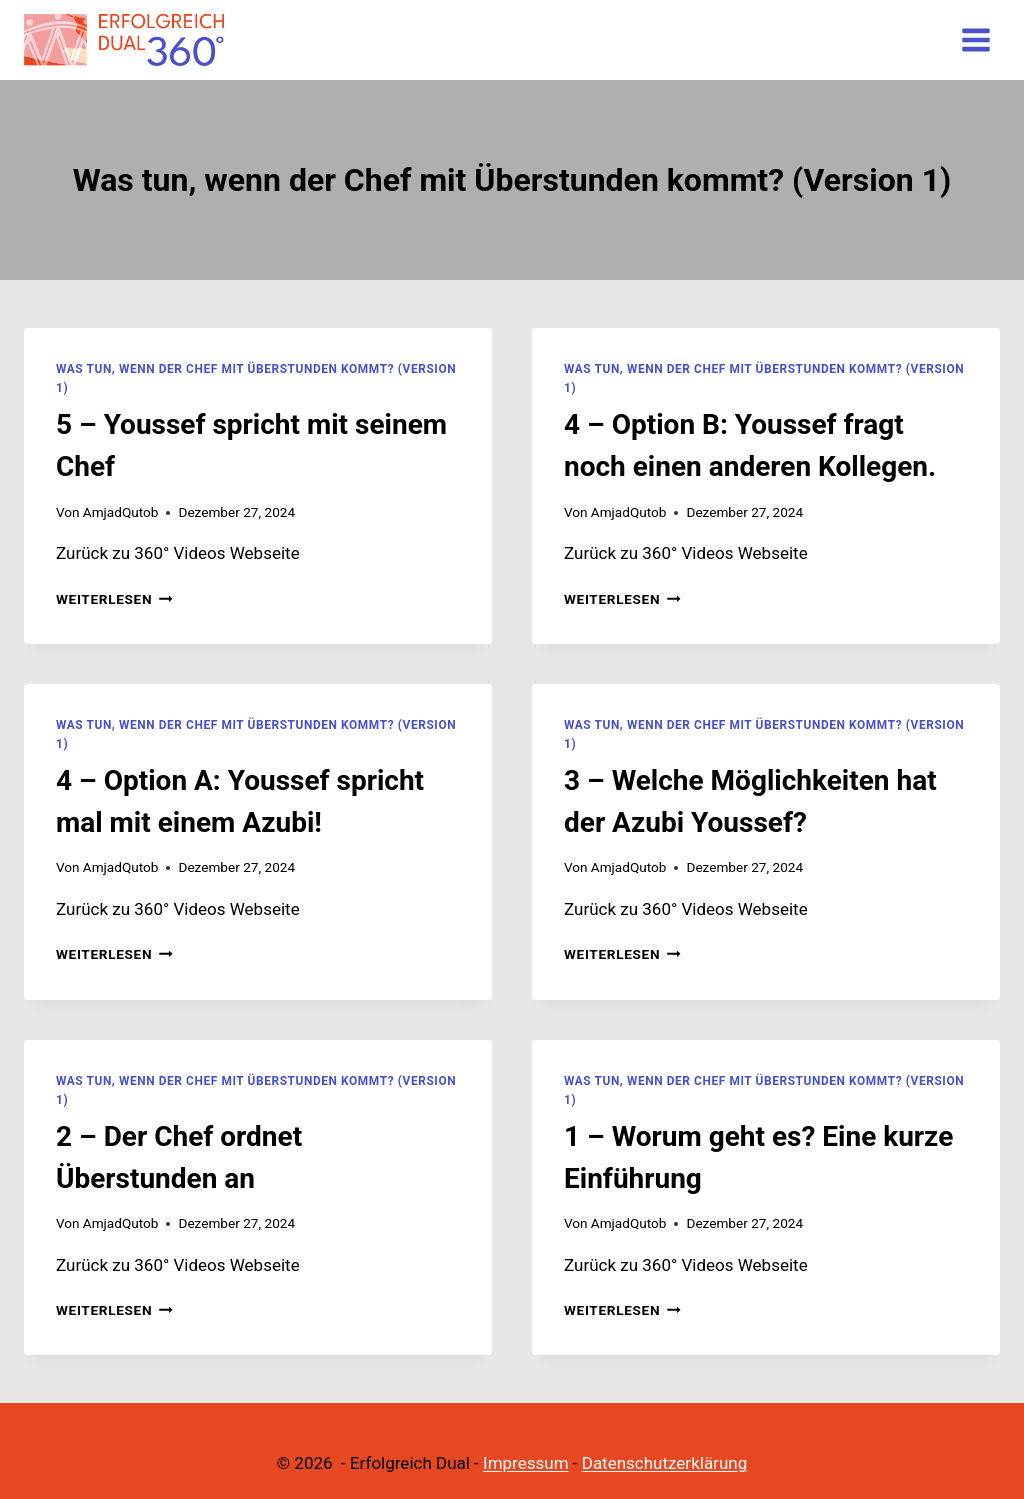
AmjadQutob (121, 512)
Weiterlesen (114, 599)
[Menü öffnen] (975, 39)
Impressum (526, 1463)
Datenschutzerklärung (664, 1463)
